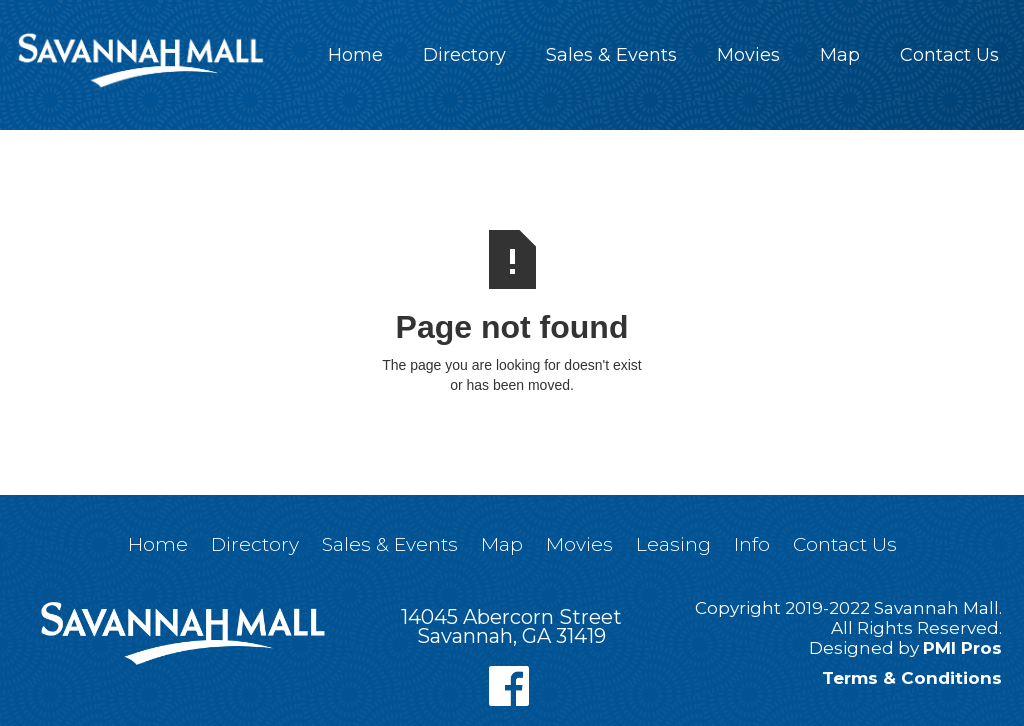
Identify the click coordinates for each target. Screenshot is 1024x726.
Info (752, 544)
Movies (748, 55)
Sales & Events (611, 55)
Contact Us (949, 55)
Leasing (673, 544)
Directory (464, 55)
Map (840, 55)
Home (355, 55)
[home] (140, 60)
